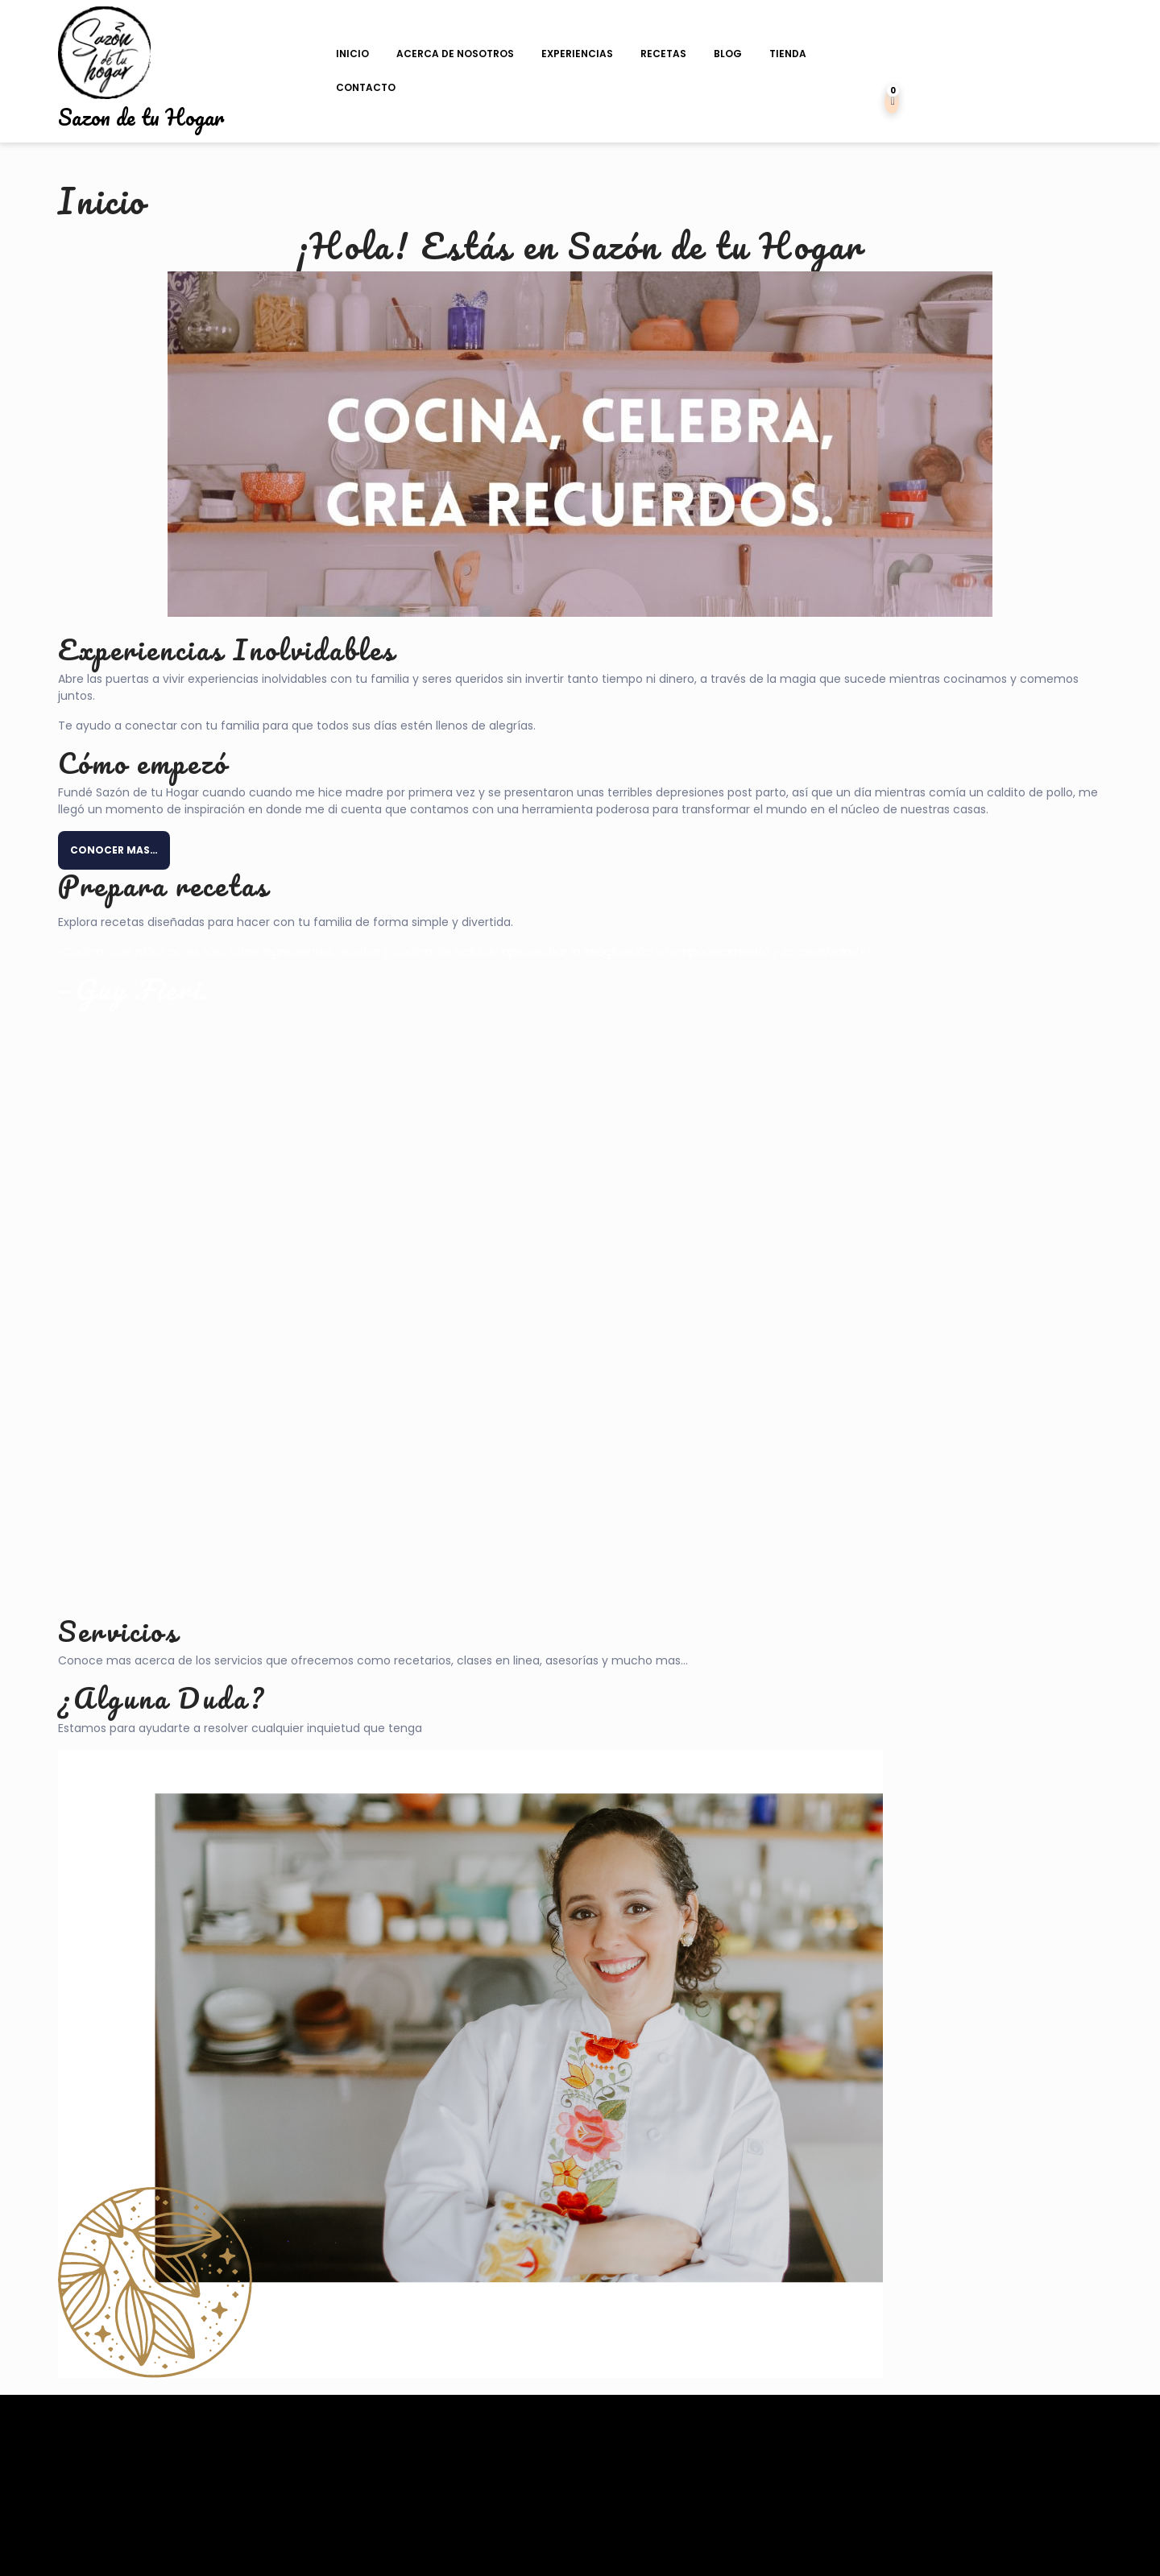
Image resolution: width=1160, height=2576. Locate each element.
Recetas (663, 53)
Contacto (366, 87)
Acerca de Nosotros (455, 53)
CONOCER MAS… (114, 850)
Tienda (787, 53)
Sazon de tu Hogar (141, 116)
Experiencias (577, 53)
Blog (728, 53)
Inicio (352, 53)
